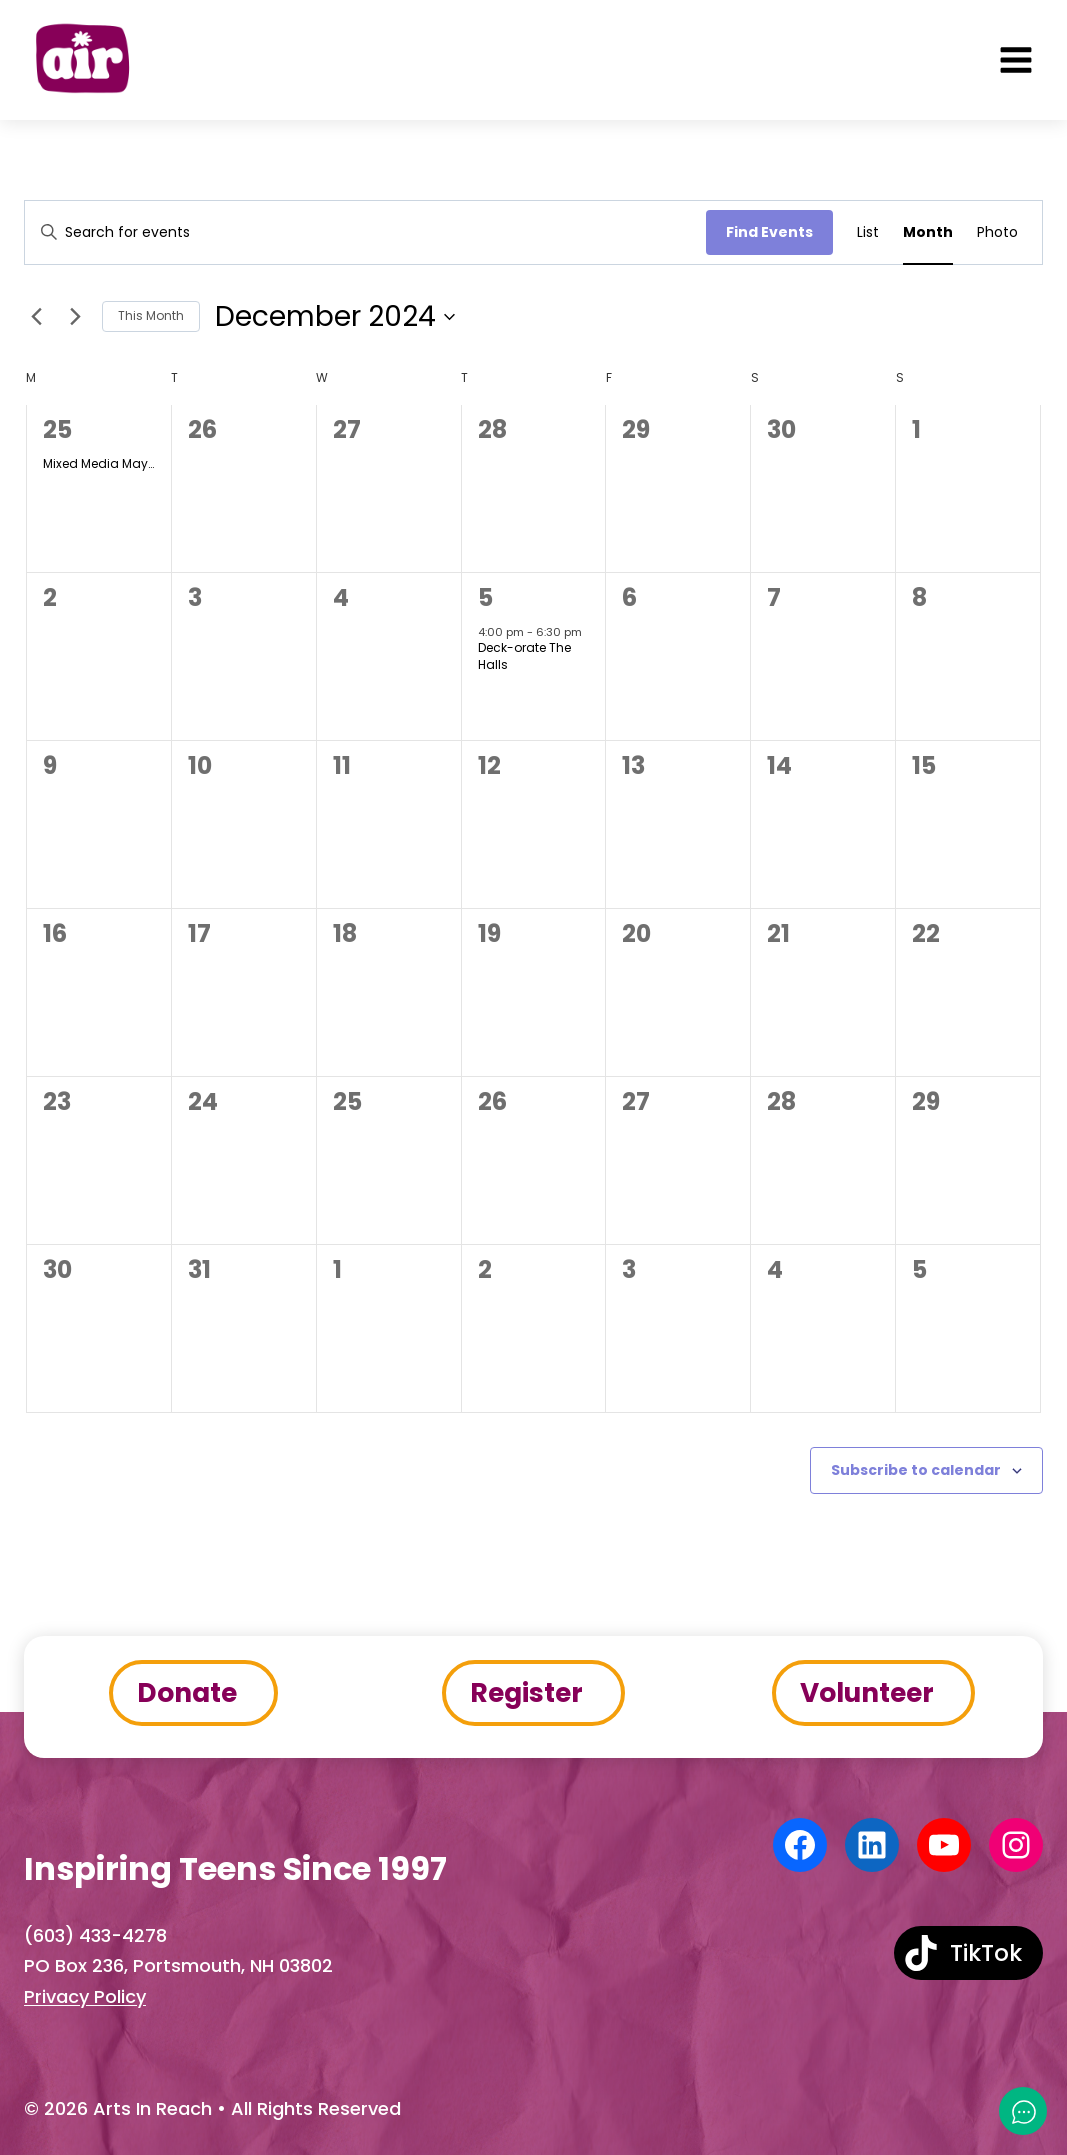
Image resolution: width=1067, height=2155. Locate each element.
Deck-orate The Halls (524, 656)
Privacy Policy (85, 1996)
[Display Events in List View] (868, 232)
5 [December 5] (485, 597)
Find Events (769, 232)
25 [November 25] (57, 429)
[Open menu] (1016, 60)
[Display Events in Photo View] (997, 232)
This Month (151, 315)
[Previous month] (36, 317)
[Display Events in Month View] (928, 232)
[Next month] (75, 317)
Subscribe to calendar (916, 1470)
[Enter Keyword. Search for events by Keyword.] (365, 232)
